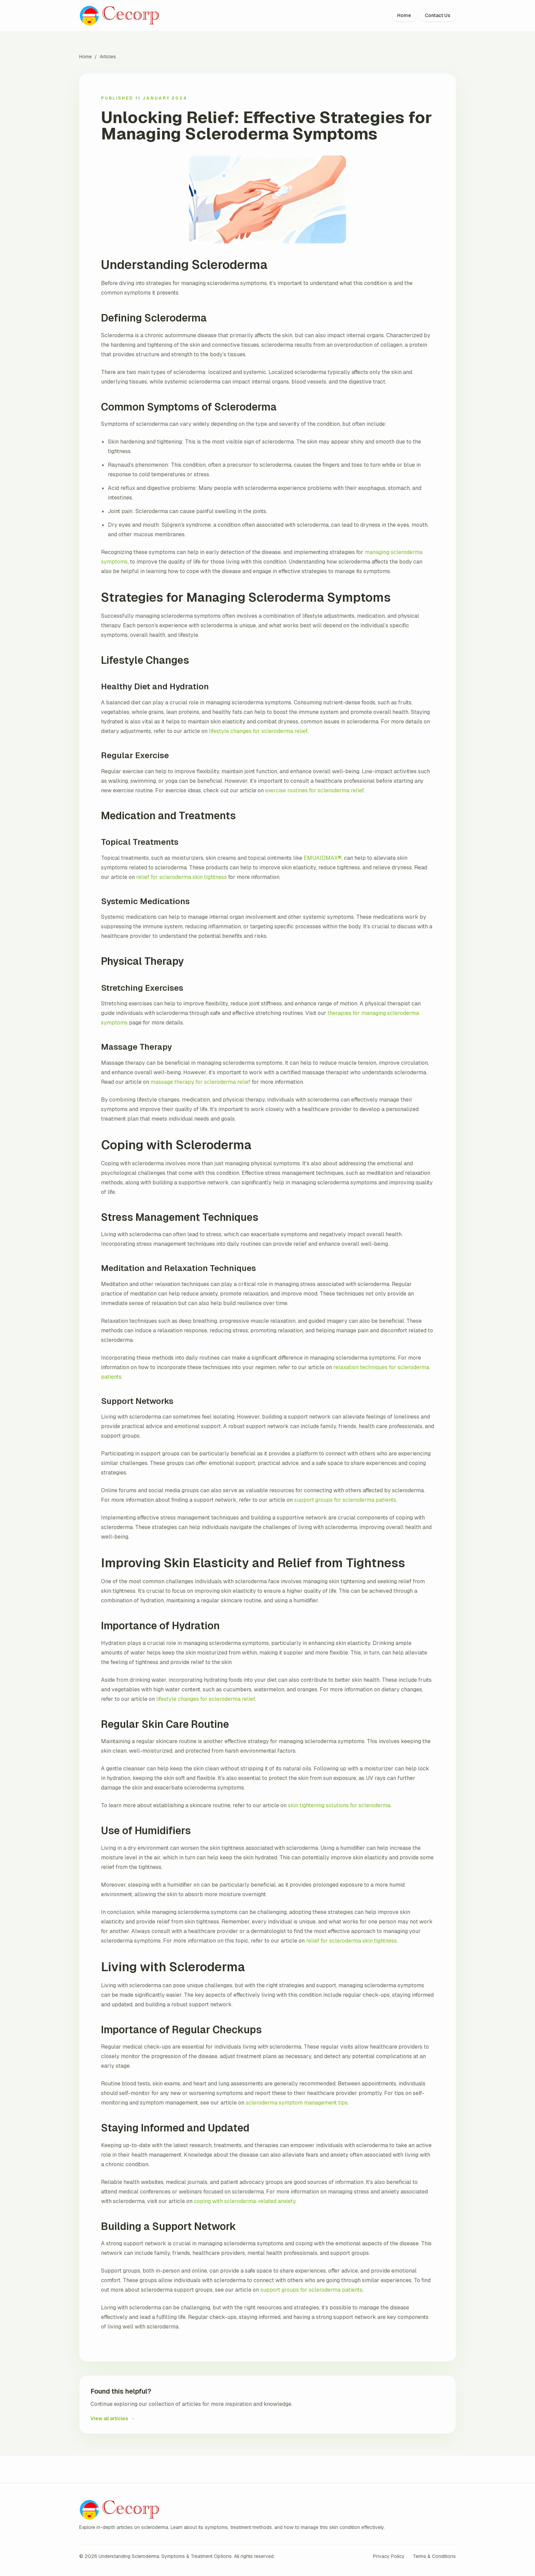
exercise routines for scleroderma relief (314, 790)
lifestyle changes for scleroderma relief (258, 731)
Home (404, 15)
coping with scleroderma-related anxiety (244, 2201)
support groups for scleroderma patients (345, 1499)
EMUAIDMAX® (323, 858)
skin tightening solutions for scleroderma (339, 1805)
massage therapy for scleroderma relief (200, 1081)
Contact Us (437, 15)
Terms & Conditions (434, 2556)
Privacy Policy (389, 2556)
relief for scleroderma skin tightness (181, 877)
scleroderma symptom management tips (297, 2102)
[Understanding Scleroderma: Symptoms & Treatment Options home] (121, 15)
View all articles (112, 2418)
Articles (108, 57)
